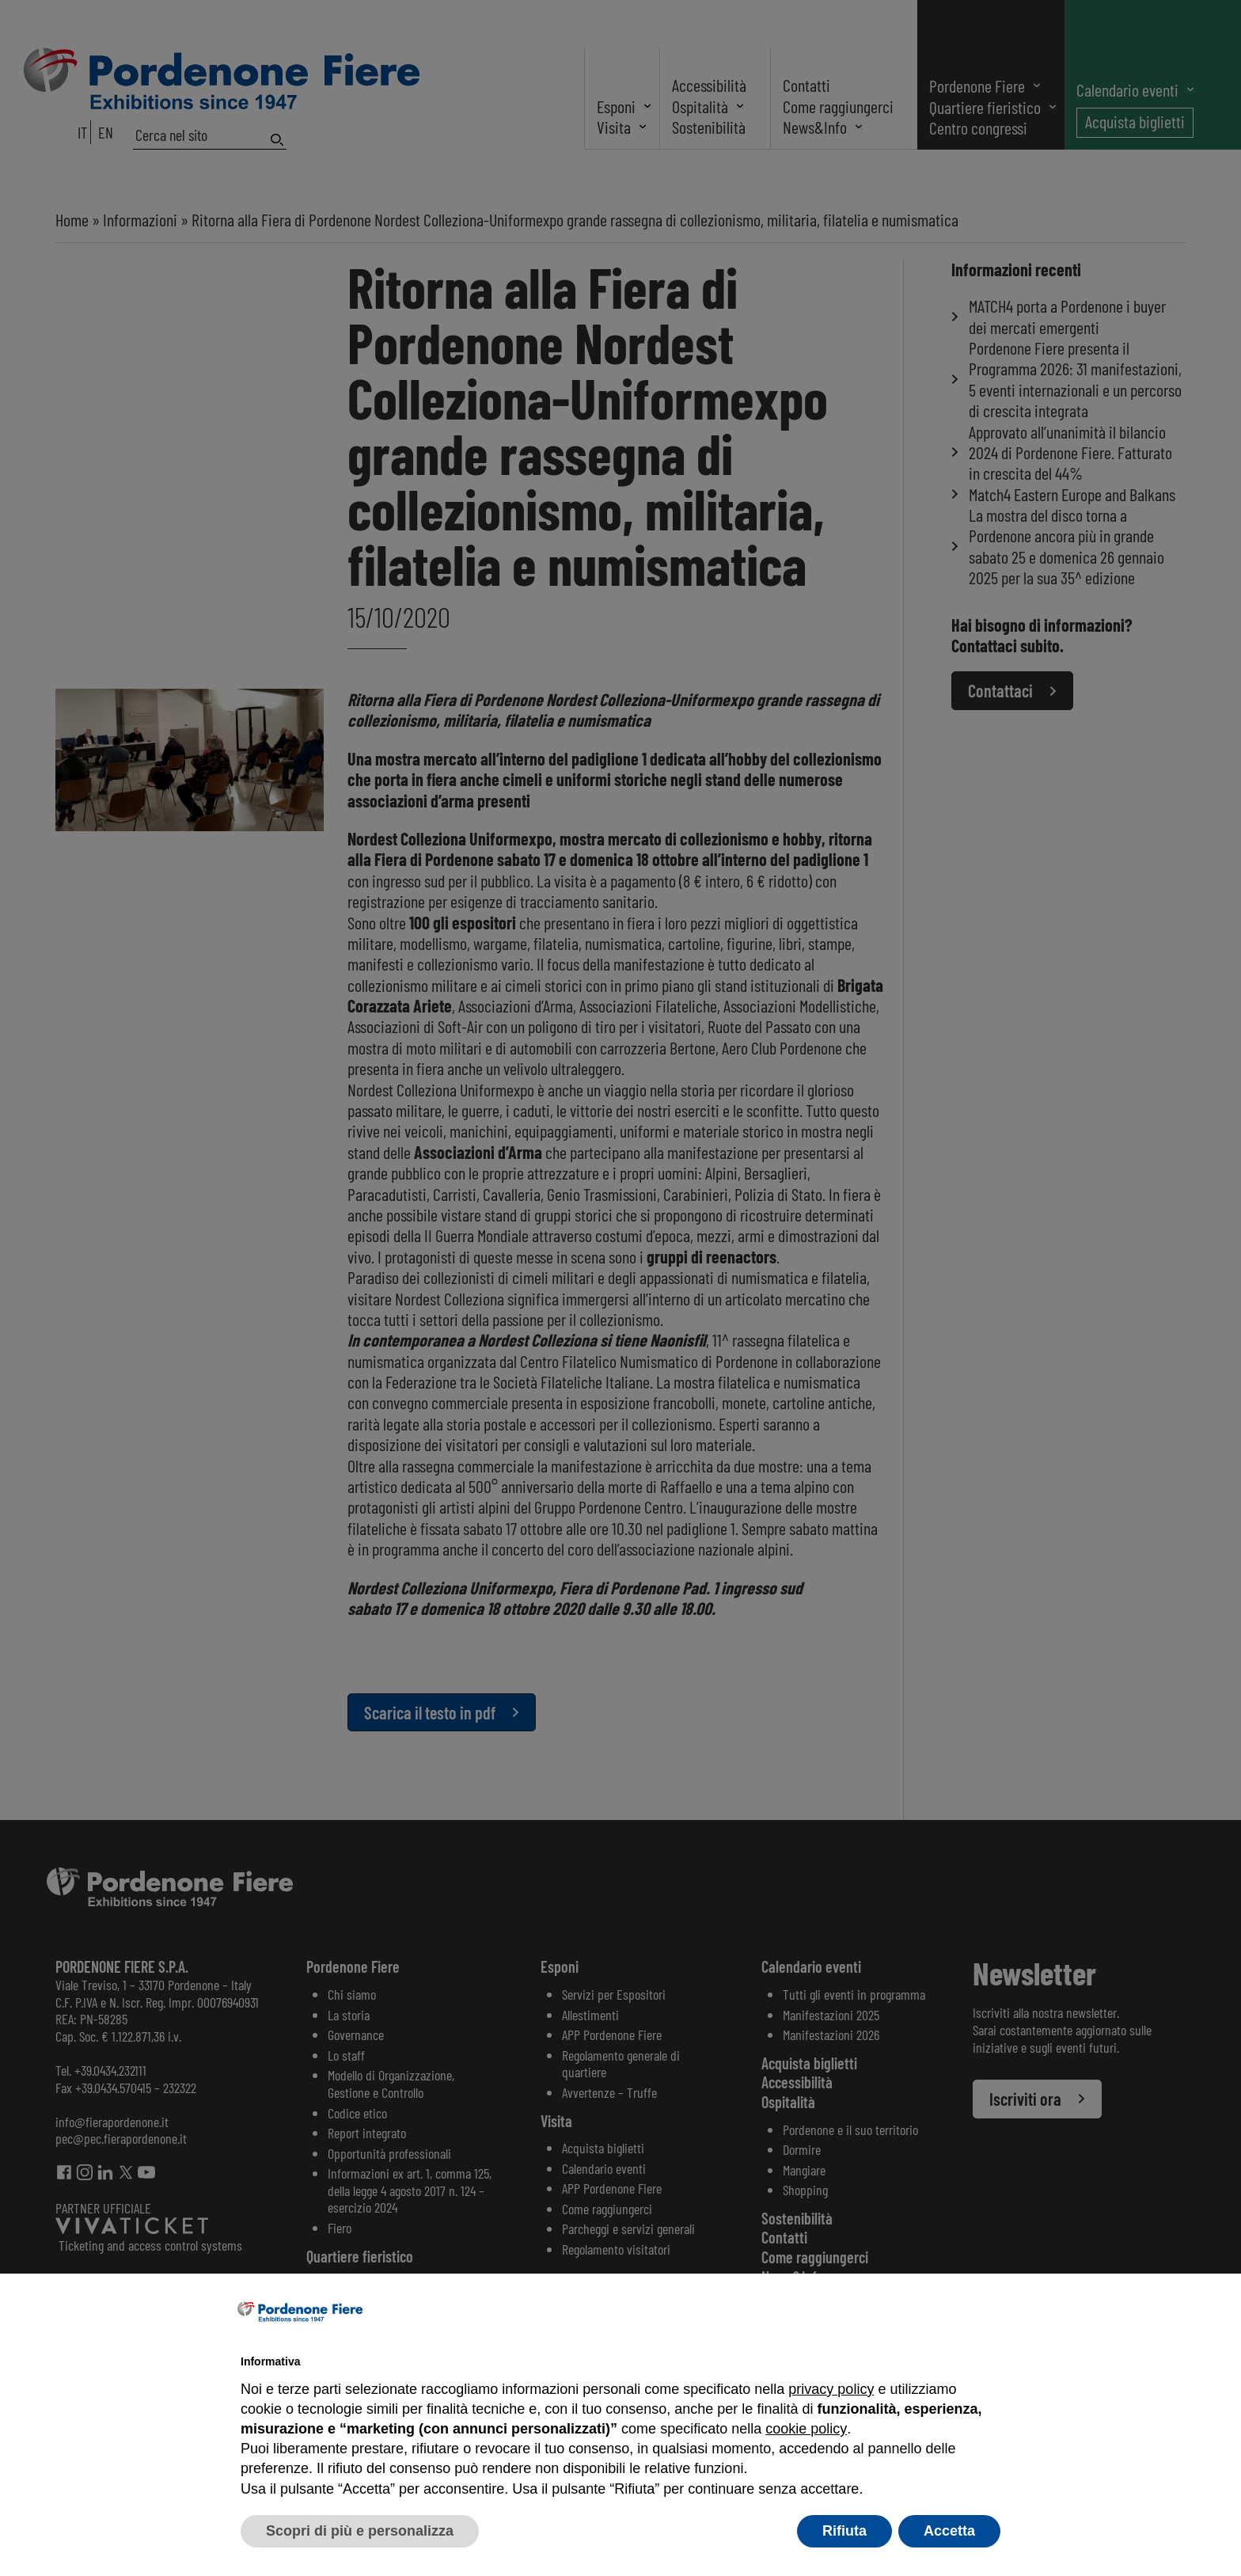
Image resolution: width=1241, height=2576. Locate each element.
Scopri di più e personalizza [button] (360, 2531)
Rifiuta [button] (844, 2531)
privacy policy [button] (831, 2389)
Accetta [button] (949, 2531)
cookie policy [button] (805, 2429)
